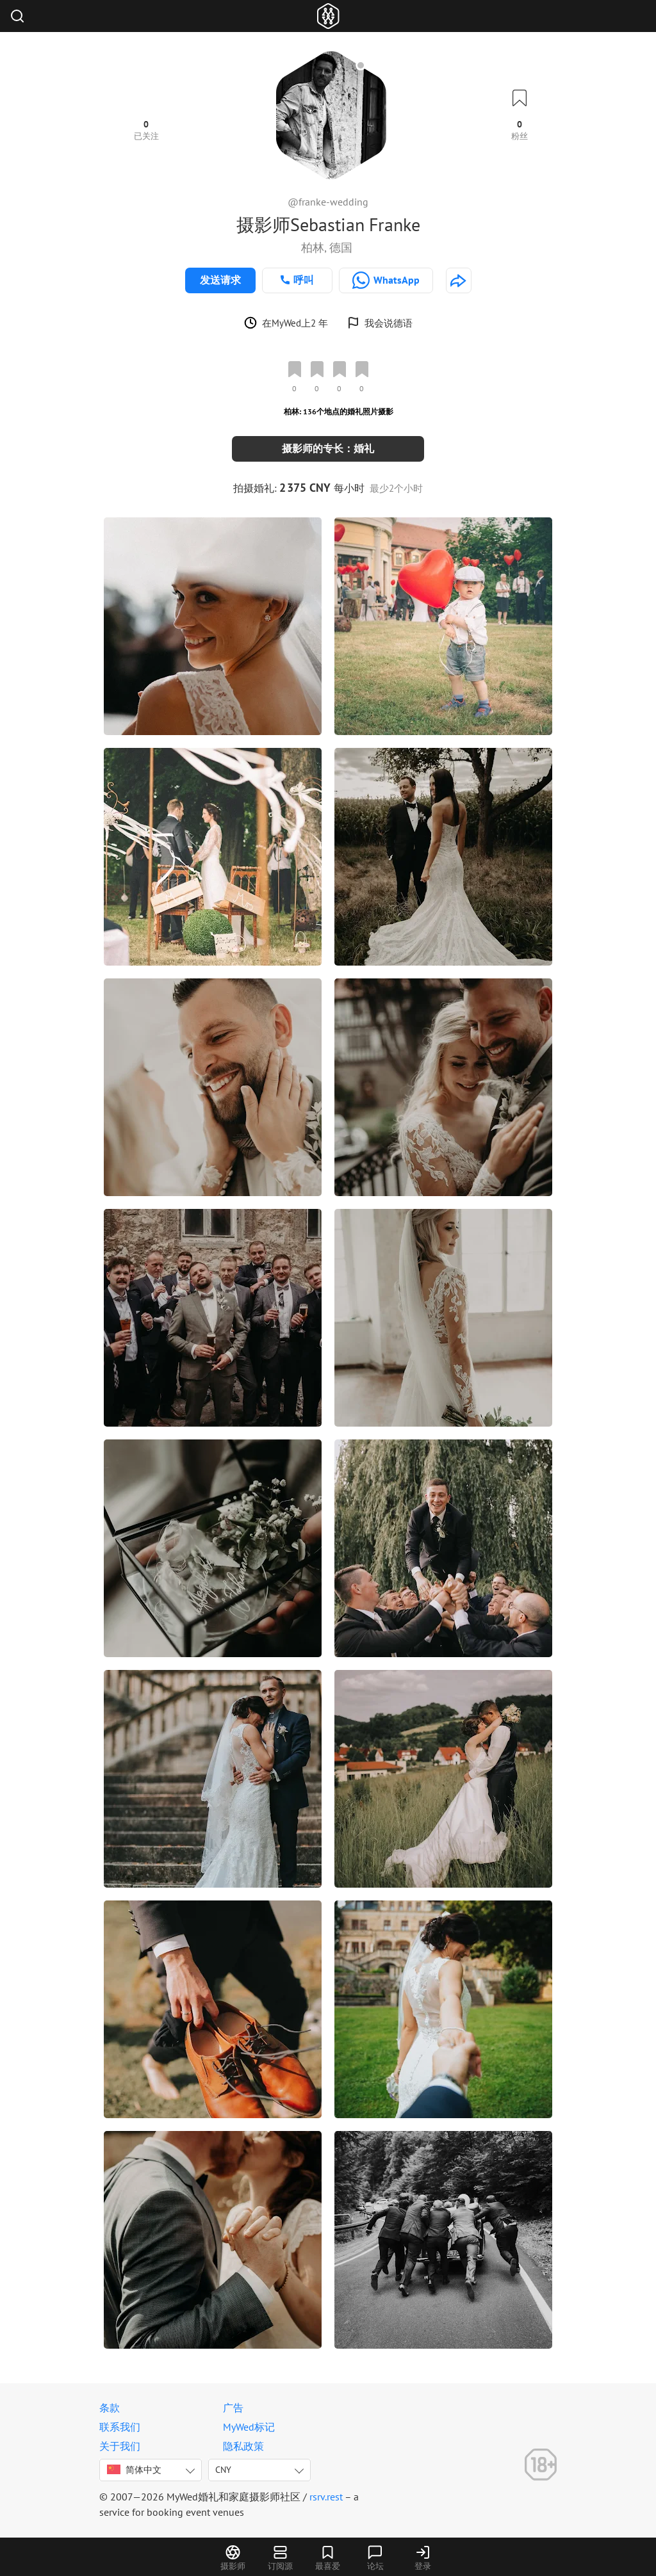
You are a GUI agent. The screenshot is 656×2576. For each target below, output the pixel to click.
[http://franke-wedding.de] (459, 280)
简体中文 (134, 2469)
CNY (223, 2469)
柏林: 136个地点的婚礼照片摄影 (338, 411)
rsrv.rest (326, 2496)
